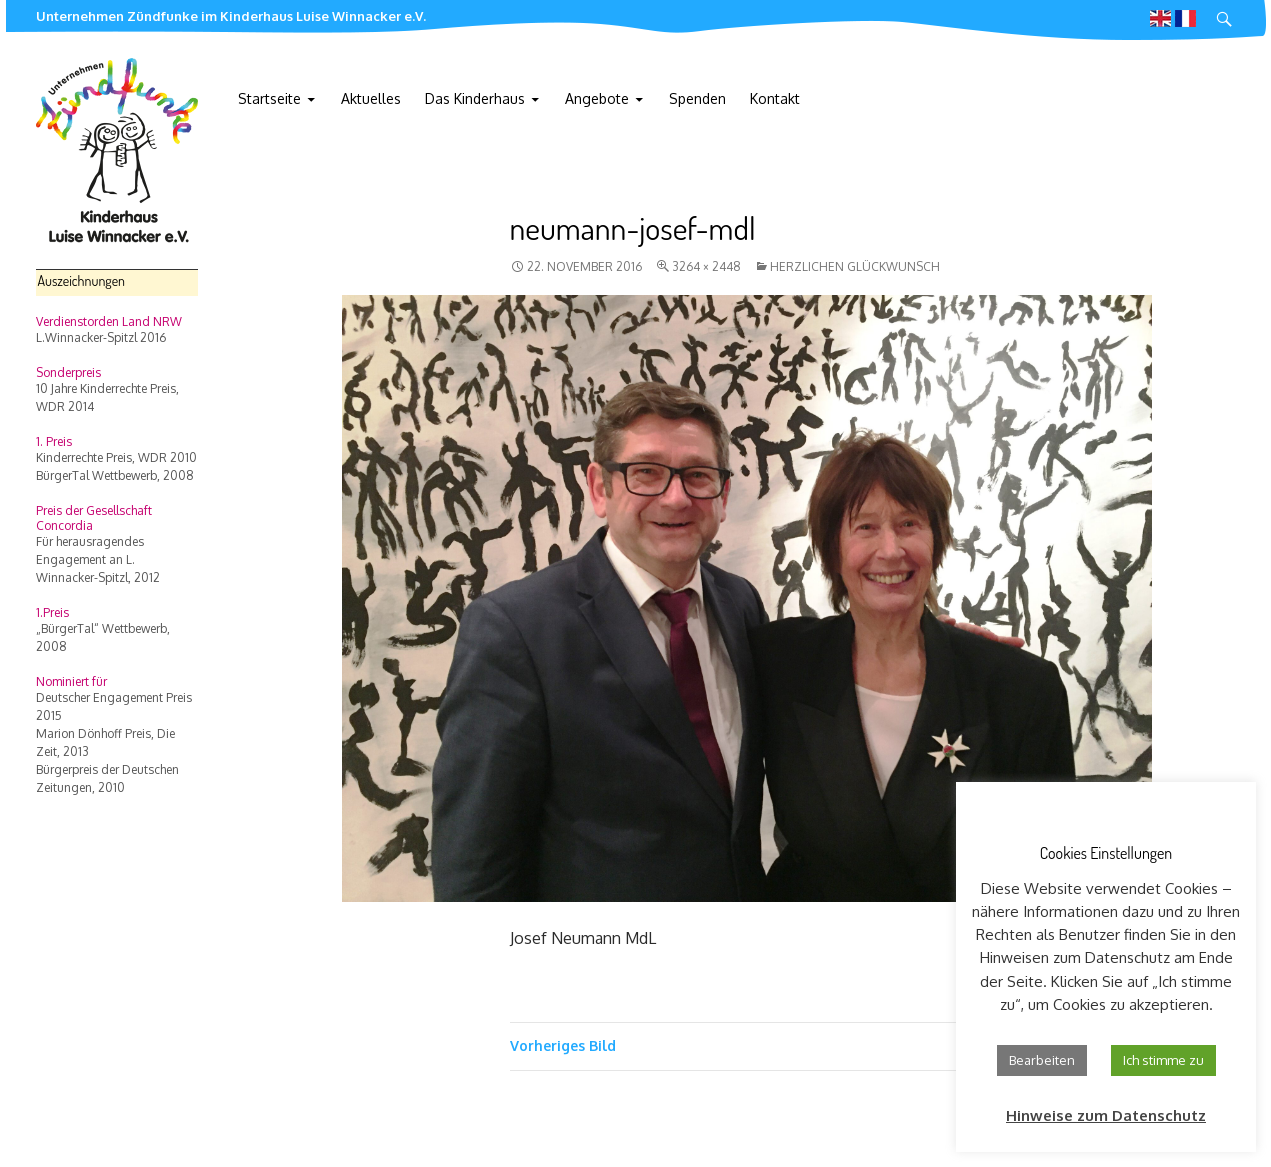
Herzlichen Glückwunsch (855, 266)
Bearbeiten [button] (1042, 1060)
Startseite (269, 98)
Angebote (597, 98)
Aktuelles (371, 98)
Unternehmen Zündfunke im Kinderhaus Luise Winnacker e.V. (231, 16)
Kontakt (775, 98)
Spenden (697, 98)
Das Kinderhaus (475, 98)
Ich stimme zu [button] (1163, 1060)
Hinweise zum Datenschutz (1106, 1115)
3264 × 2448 (706, 266)
